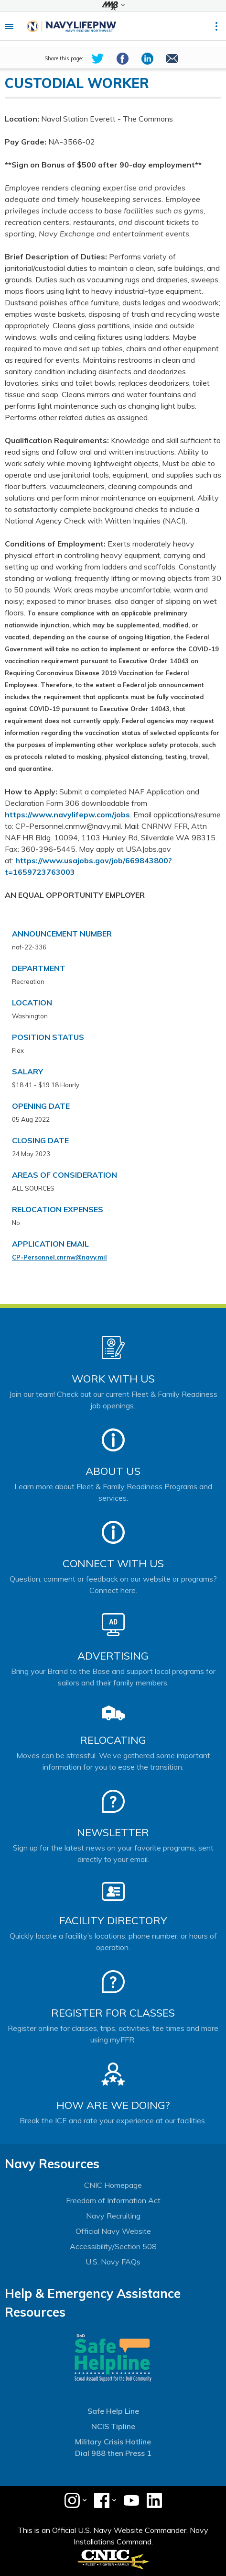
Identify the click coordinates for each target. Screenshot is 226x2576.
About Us (113, 1471)
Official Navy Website (113, 2231)
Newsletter (113, 1832)
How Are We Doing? (113, 2105)
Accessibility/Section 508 (113, 2246)
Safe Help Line (113, 2411)
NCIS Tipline (113, 2426)
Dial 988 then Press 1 (113, 2453)
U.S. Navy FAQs (113, 2261)
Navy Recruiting (113, 2215)
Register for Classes (113, 2012)
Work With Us (113, 1378)
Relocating (113, 1740)
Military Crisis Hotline (113, 2441)
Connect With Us (113, 1563)
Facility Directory (113, 1920)
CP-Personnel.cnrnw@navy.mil (59, 1257)
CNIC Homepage (113, 2185)
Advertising (113, 1655)
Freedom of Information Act (113, 2200)
